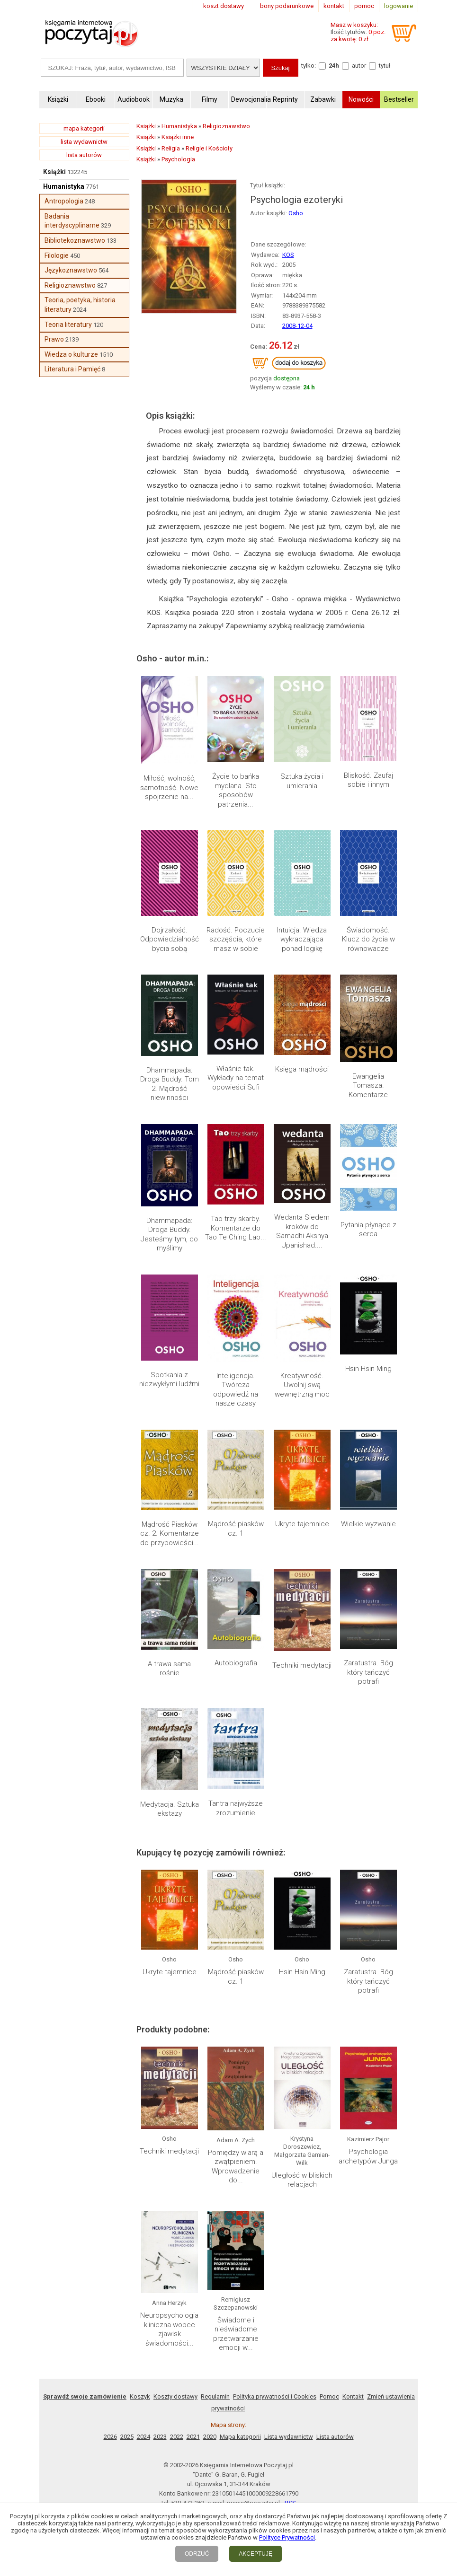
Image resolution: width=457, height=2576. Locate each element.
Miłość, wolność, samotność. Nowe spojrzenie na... (169, 787)
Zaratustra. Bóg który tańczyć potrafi (368, 1672)
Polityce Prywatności (287, 2537)
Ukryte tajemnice (302, 1524)
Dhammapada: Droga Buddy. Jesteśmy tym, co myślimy (169, 1234)
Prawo (54, 339)
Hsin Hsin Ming (368, 1368)
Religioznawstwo (70, 285)
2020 (209, 2436)
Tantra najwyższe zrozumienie (235, 1808)
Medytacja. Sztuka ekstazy (169, 1809)
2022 (176, 2436)
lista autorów (84, 154)
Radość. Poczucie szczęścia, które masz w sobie (235, 939)
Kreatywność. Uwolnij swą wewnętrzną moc (302, 1385)
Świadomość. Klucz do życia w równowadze (368, 939)
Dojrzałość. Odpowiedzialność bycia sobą (169, 939)
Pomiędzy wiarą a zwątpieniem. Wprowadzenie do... (235, 2166)
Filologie (57, 255)
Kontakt (353, 2396)
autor (359, 65)
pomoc (364, 5)
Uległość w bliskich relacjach (301, 2180)
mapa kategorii (84, 128)
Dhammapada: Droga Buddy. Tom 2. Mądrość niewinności (169, 1084)
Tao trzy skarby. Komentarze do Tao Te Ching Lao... (235, 1227)
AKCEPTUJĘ (255, 2553)
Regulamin (215, 2396)
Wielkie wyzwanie (368, 1524)
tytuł (385, 65)
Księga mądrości (302, 1069)
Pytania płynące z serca (368, 1230)
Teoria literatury (68, 324)
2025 (127, 2436)
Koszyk (140, 2396)
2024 (143, 2436)
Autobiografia (236, 1663)
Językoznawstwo (71, 270)
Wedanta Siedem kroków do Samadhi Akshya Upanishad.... (302, 1231)
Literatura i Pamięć (72, 369)
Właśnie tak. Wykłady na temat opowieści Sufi (235, 1077)
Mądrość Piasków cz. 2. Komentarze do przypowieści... (169, 1533)
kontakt (333, 5)
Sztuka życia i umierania (301, 781)
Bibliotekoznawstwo (75, 240)
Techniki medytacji (302, 1665)
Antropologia (64, 201)
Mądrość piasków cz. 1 (236, 1529)
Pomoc (329, 2396)
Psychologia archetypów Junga (368, 2156)
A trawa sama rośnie (169, 1669)
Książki (54, 172)
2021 (193, 2436)
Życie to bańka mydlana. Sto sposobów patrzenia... (235, 790)
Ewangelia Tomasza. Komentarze (368, 1085)
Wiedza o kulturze (71, 354)
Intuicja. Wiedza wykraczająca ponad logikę (302, 939)
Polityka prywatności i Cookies (274, 2396)
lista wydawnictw (84, 141)
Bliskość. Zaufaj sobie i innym (368, 780)
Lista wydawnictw (288, 2436)
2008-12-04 (297, 325)
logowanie (398, 5)
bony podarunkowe (287, 5)
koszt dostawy (223, 5)
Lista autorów (335, 2436)
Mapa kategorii (240, 2436)
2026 (110, 2436)
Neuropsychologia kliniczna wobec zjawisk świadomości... (169, 2329)
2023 (160, 2436)
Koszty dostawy (175, 2396)
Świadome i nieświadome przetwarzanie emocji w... (236, 2334)
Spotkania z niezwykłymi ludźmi (169, 1380)
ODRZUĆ (197, 2553)
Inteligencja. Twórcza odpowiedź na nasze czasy (235, 1390)
